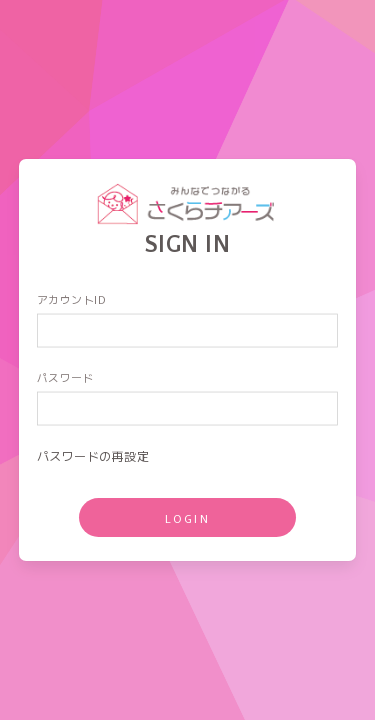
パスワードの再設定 (93, 455)
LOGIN (188, 518)
